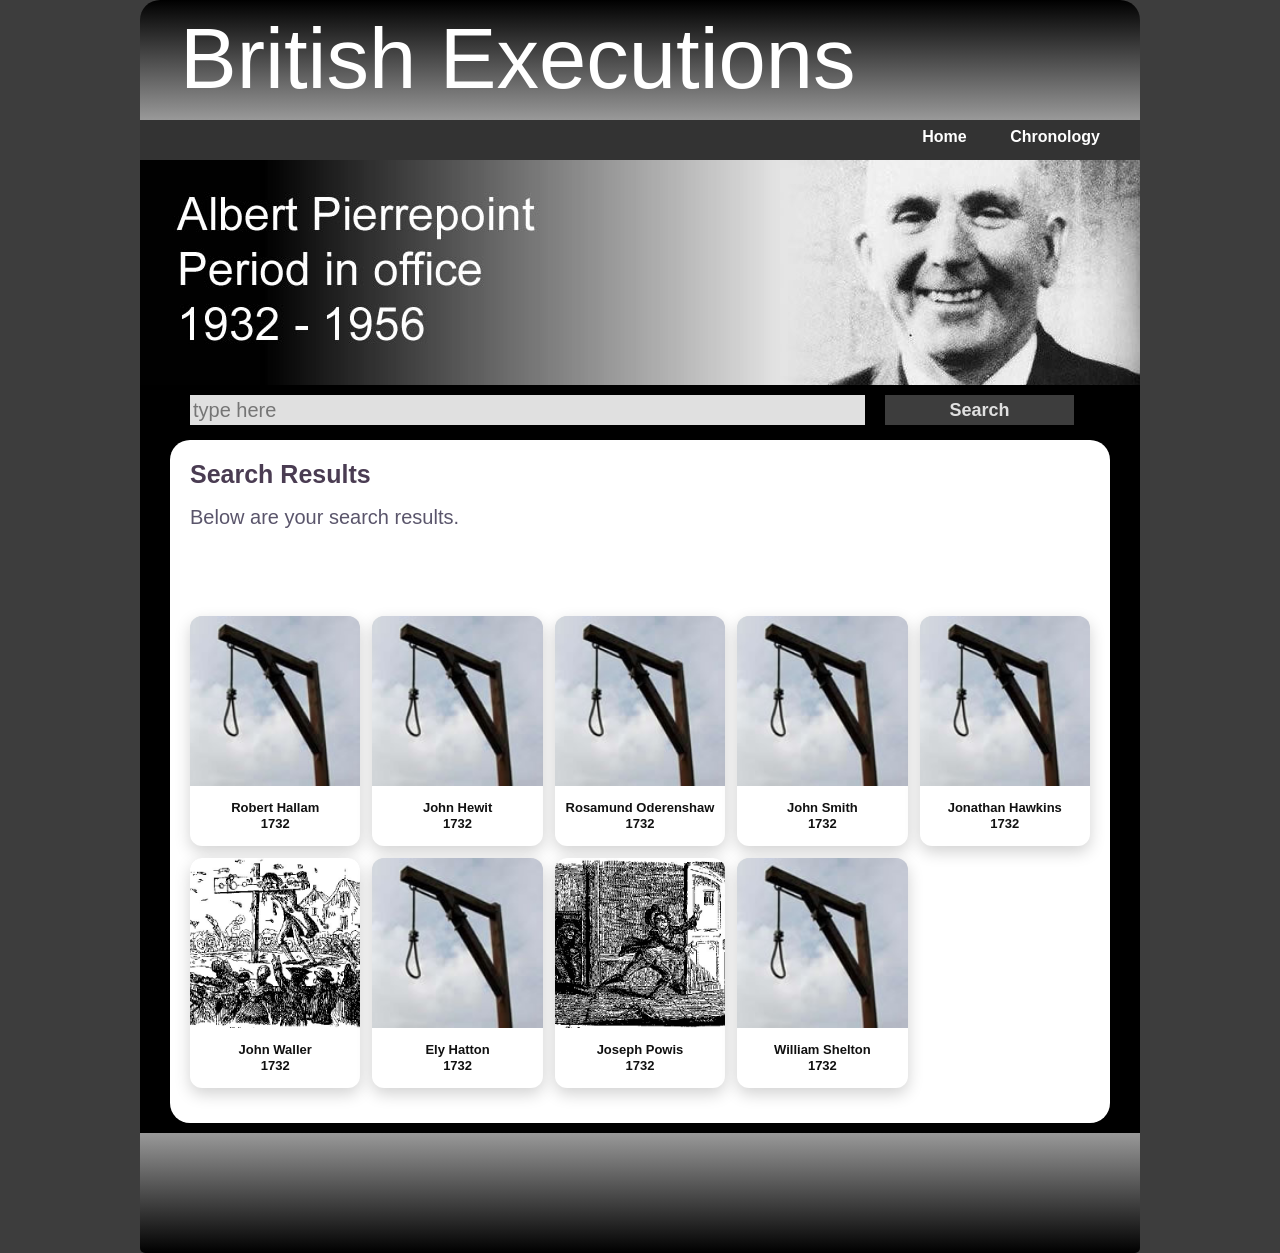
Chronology (1055, 136)
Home (944, 136)
